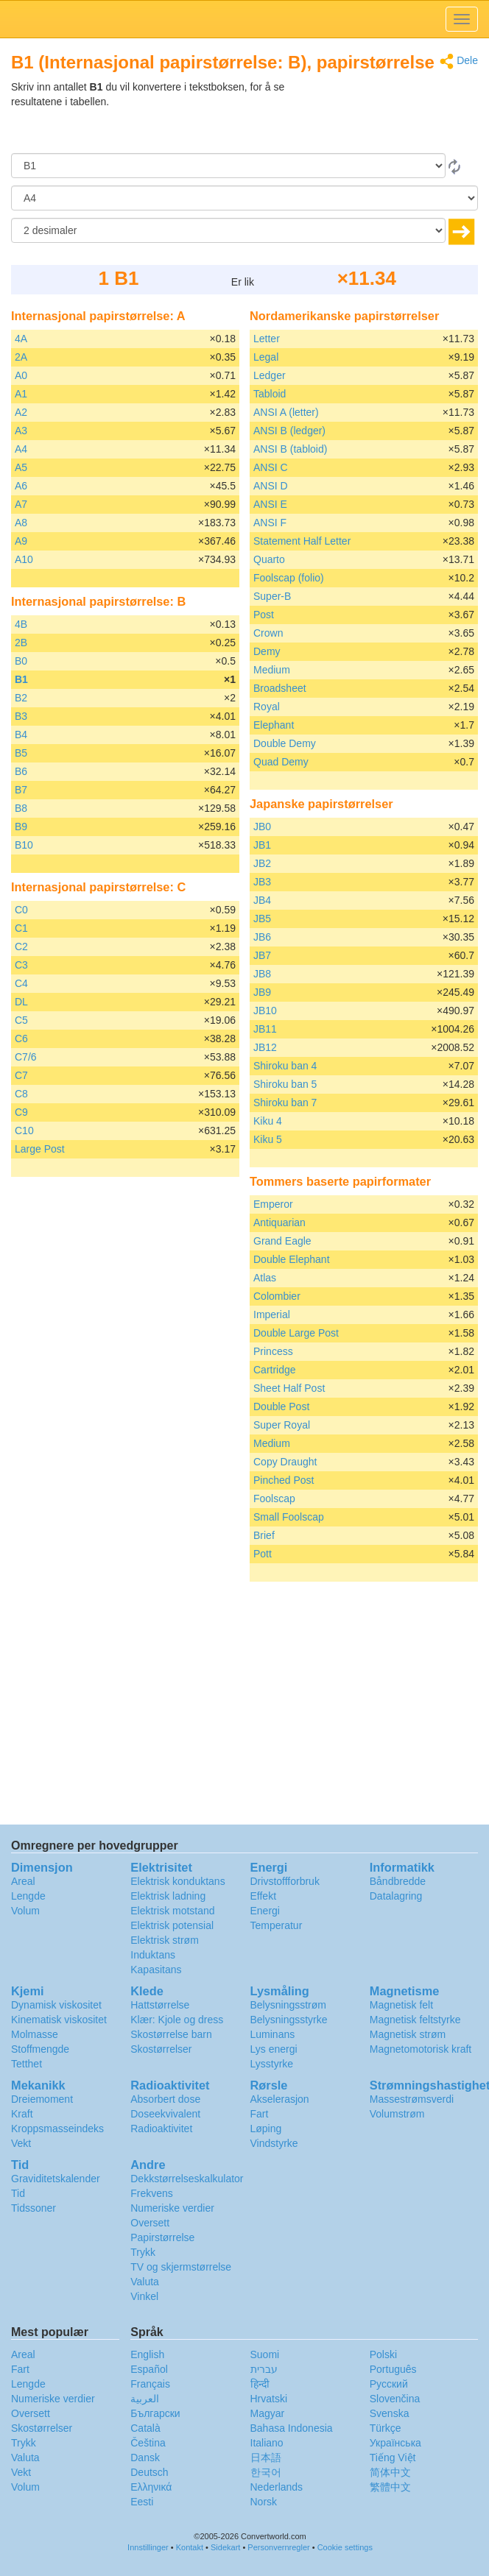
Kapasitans (155, 1969)
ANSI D (270, 486)
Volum (25, 1911)
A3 (21, 430)
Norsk (264, 2502)
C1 (21, 928)
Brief (264, 1535)
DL (21, 1002)
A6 (21, 486)
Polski (383, 2354)
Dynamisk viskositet (56, 2005)
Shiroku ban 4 (285, 1066)
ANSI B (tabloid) (290, 449)
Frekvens (151, 2193)
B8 (21, 808)
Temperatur (276, 1925)
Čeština (147, 2443)
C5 (21, 1020)
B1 (21, 679)
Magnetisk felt (401, 2005)
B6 (21, 771)
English (147, 2354)
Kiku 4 (267, 1121)
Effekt (263, 1896)
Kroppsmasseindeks (57, 2128)
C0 (21, 910)
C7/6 (26, 1057)
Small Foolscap (288, 1517)
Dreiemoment (42, 2099)
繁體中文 (390, 2487)
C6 (21, 1038)
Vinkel (144, 2296)
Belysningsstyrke (289, 2019)
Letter (266, 338)
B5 (21, 753)
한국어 (265, 2472)
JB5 (262, 918)
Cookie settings (345, 2547)
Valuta (144, 2281)
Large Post (40, 1149)
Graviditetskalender (55, 2178)
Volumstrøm (397, 2114)
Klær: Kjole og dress (176, 2019)
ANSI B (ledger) (289, 430)
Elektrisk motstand (172, 1911)
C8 (21, 1094)
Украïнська (395, 2443)
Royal (266, 706)
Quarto (269, 559)
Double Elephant (291, 1259)
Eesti (141, 2502)
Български (155, 2413)
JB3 (262, 882)
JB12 (265, 1047)
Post (263, 614)
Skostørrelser (160, 2049)
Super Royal (281, 1425)
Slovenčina (395, 2399)
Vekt (21, 2143)
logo (244, 19)
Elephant (273, 725)
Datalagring (396, 1896)
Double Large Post (296, 1333)
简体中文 (390, 2472)
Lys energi (274, 2049)
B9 (21, 826)
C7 (21, 1075)
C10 (24, 1130)
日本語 (265, 2457)
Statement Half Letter (302, 541)
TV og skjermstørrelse (180, 2267)
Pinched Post (283, 1480)
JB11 (265, 1029)
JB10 (265, 1010)
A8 (21, 522)
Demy (267, 651)
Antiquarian (279, 1222)
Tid (18, 2193)
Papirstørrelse (162, 2237)
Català (145, 2428)
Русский (389, 2384)
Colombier (276, 1296)
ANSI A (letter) (286, 412)
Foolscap (274, 1498)
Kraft (22, 2114)
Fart (259, 2114)
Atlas (264, 1278)
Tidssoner (33, 2208)
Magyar (267, 2413)
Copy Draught (285, 1462)
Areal (23, 1881)
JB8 (262, 974)
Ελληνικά (151, 2487)
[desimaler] (228, 230)
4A (21, 338)
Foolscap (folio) (288, 578)
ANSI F (269, 522)
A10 (24, 559)
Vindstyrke (274, 2143)
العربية (144, 2399)
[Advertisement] (386, 116)
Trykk (142, 2252)
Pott (262, 1554)
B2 (21, 698)
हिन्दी (260, 2384)
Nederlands (276, 2487)
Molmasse (34, 2034)
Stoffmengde (40, 2049)
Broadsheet (279, 688)
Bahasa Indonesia (291, 2428)
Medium (271, 670)
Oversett (149, 2223)
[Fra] (228, 165)
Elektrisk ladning (167, 1896)
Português (393, 2369)
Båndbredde (398, 1881)
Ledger (269, 375)
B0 (21, 661)
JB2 (262, 863)
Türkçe (385, 2428)
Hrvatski (269, 2399)
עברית (264, 2369)
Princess (273, 1351)
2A (21, 357)
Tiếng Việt (393, 2457)
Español (149, 2369)
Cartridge (274, 1370)
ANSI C (270, 467)
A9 (21, 541)
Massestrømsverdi (412, 2099)
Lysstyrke (272, 2064)
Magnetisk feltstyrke (415, 2019)
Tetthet (26, 2064)
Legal (265, 357)
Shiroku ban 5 (285, 1084)
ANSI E (270, 504)
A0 (21, 375)
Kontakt (189, 2547)
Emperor (273, 1204)
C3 (21, 965)
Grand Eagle (282, 1241)
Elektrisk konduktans (177, 1881)
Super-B (272, 596)
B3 (21, 716)
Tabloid (269, 394)
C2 (21, 946)
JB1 (262, 845)
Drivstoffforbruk (285, 1881)
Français (150, 2384)
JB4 (262, 900)
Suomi (265, 2354)
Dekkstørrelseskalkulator (186, 2178)
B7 (21, 790)
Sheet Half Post (289, 1388)
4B (21, 624)
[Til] (244, 197)
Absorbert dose (165, 2099)
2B (21, 642)
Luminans (272, 2034)
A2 (21, 412)
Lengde (28, 1896)
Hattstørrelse (159, 2005)
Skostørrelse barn (170, 2034)
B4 (21, 734)
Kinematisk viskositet (59, 2019)
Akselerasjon (279, 2099)
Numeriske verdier (172, 2208)
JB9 (262, 992)
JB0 (262, 826)
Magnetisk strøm (408, 2034)
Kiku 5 (267, 1139)
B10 (24, 845)
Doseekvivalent (165, 2114)
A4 (21, 449)
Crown (268, 633)
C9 (21, 1112)
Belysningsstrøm (288, 2005)
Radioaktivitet (161, 2128)
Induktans (152, 1955)
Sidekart (225, 2547)
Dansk (145, 2457)
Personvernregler (278, 2547)
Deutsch (149, 2472)
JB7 (262, 955)
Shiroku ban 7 (285, 1102)
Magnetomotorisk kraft (421, 2049)
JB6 (262, 937)
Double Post (281, 1406)
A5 (21, 467)
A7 (21, 504)
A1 (21, 394)
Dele (459, 61)
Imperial (271, 1314)
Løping (266, 2128)
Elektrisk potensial (172, 1925)
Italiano (267, 2443)
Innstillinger (148, 2547)
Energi (265, 1911)
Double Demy (284, 743)
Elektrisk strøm (164, 1940)
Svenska (389, 2413)
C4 (21, 983)
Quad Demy (281, 762)
